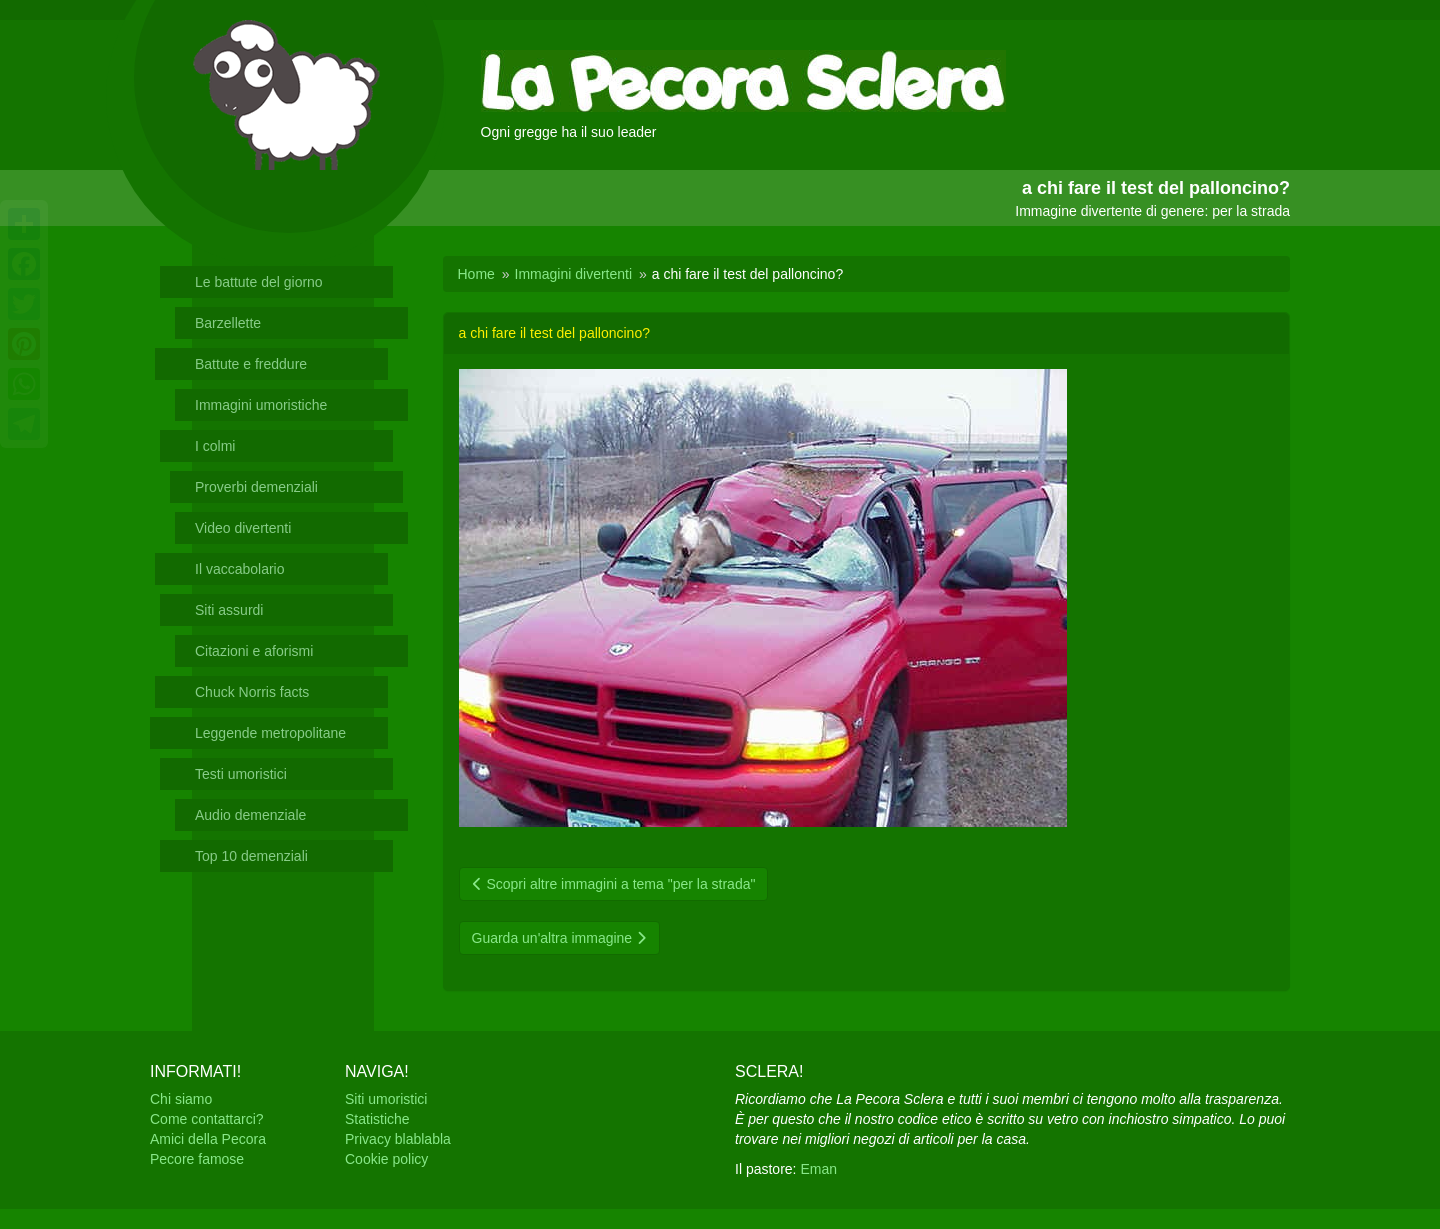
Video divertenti (243, 528)
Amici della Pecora (208, 1139)
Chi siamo (181, 1099)
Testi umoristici (241, 774)
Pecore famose (197, 1159)
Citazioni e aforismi (254, 651)
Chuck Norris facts (252, 692)
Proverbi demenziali (256, 487)
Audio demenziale (250, 815)
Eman (818, 1169)
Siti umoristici (386, 1099)
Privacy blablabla (398, 1139)
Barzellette (228, 323)
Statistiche (377, 1119)
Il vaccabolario (240, 569)
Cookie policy (386, 1159)
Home (476, 274)
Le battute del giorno (259, 282)
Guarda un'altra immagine (560, 938)
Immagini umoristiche (261, 405)
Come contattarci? (207, 1119)
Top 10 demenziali (251, 856)
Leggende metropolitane (270, 733)
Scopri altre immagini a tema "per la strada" (614, 884)
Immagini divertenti (574, 274)
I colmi (215, 446)
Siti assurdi (229, 610)
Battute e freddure (251, 364)
